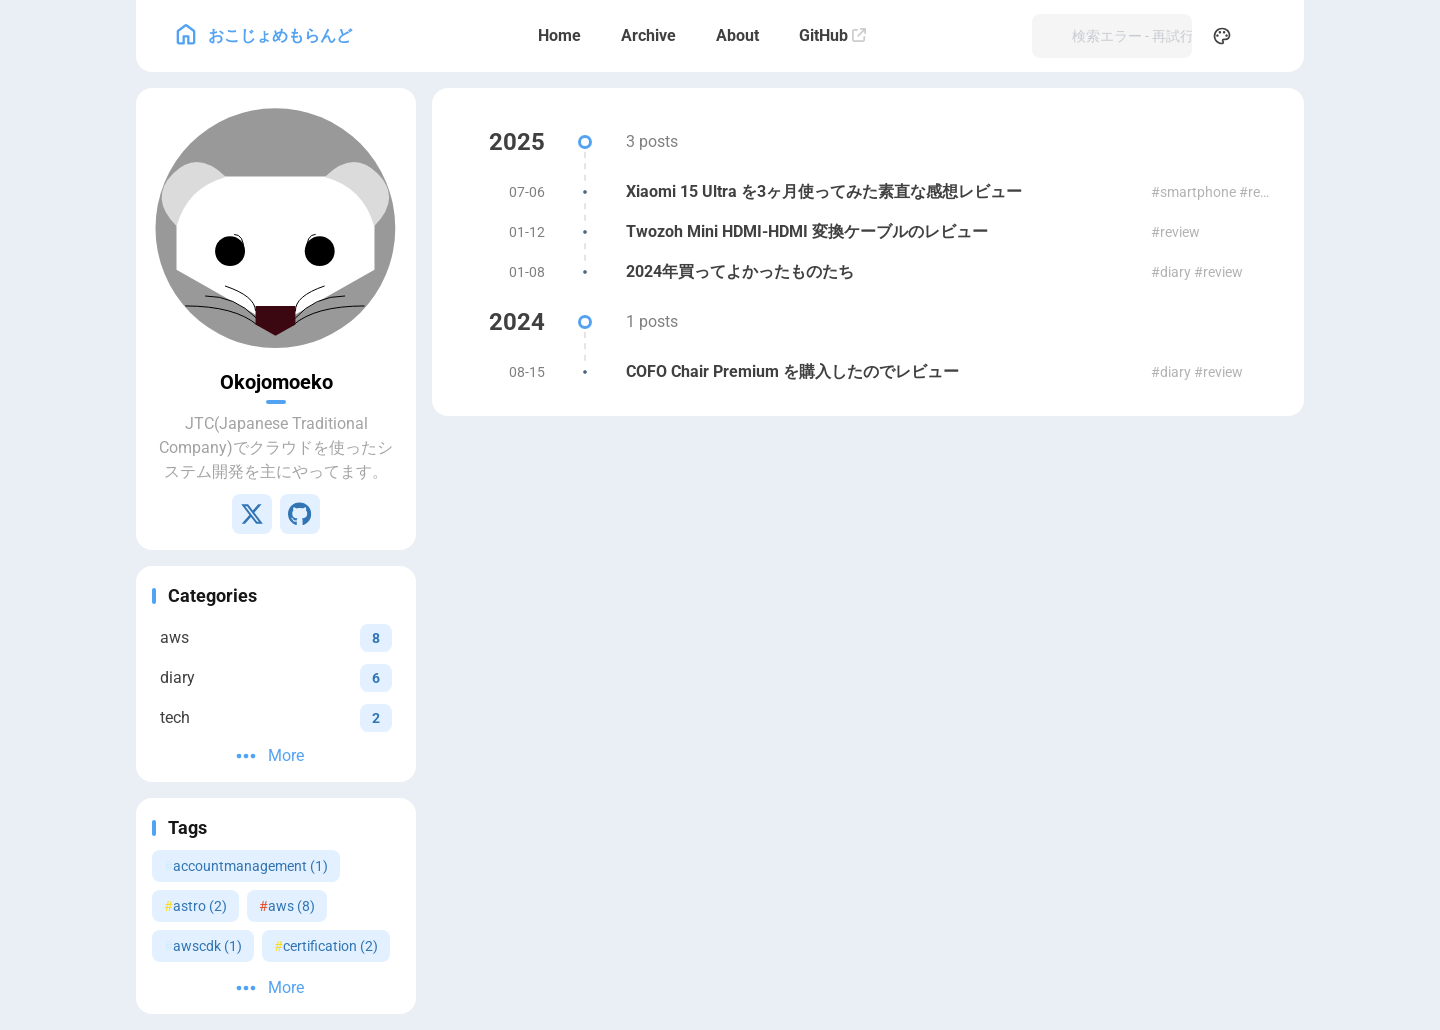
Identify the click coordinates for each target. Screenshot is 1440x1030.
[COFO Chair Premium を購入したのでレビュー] (868, 372)
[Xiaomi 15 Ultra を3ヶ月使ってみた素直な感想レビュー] (868, 192)
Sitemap (1020, 507)
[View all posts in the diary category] (276, 677)
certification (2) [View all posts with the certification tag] (326, 946)
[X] (252, 514)
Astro (877, 527)
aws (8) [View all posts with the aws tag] (287, 906)
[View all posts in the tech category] (276, 717)
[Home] (559, 36)
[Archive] (648, 36)
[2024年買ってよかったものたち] (868, 272)
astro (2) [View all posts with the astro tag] (195, 906)
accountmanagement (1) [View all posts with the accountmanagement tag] (246, 866)
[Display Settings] (1222, 36)
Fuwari (930, 527)
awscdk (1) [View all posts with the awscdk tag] (203, 946)
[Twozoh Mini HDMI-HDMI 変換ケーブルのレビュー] (868, 232)
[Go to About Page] (276, 228)
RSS (969, 507)
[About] (737, 36)
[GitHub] (832, 36)
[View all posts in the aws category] (276, 637)
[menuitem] (1266, 36)
